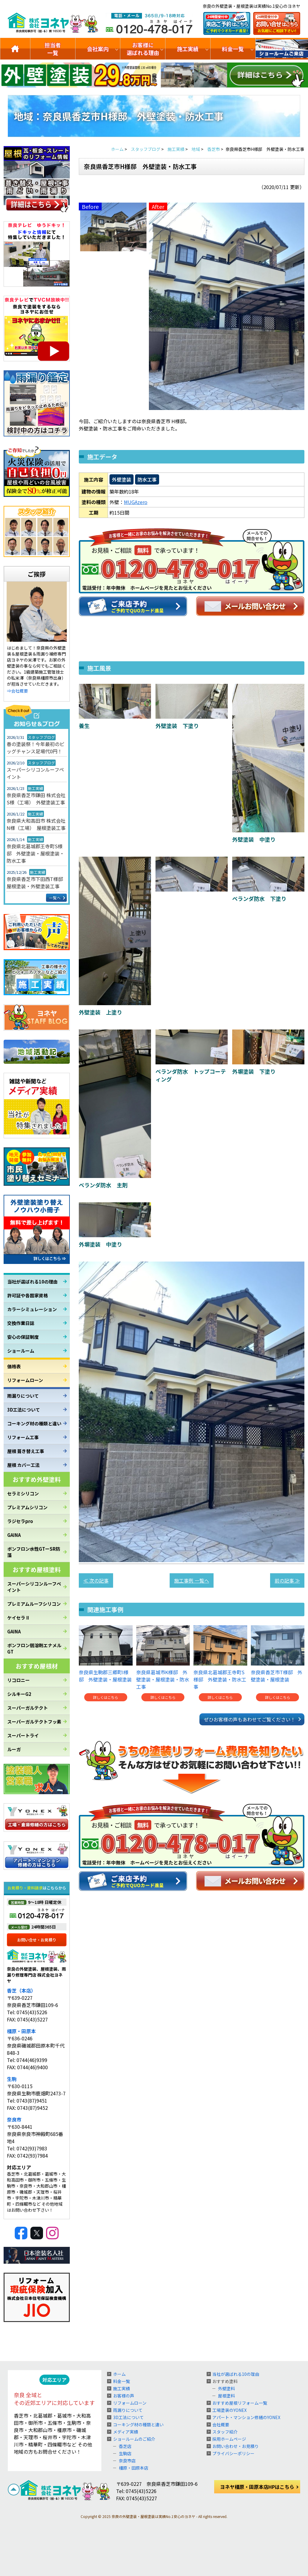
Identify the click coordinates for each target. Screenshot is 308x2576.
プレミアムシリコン (27, 1507)
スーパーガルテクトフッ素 (34, 1721)
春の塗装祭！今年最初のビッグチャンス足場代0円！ (35, 747)
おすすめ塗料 (225, 2381)
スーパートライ (23, 1735)
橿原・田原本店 (133, 2468)
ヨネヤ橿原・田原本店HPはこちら (257, 2486)
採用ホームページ (229, 2439)
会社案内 (98, 49)
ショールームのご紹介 (282, 49)
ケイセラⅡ (18, 1617)
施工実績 (188, 49)
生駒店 (125, 2453)
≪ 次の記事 (96, 1580)
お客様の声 (123, 2396)
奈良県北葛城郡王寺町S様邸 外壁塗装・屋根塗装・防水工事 (35, 853)
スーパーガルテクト (27, 1708)
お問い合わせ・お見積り (235, 2446)
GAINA (14, 1535)
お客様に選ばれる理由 (143, 49)
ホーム (119, 2374)
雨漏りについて (23, 1396)
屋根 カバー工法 (23, 1465)
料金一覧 (233, 49)
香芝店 (125, 2446)
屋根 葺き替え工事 (25, 1451)
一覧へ (55, 898)
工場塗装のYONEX (229, 2410)
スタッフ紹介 (225, 2432)
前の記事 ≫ (287, 1580)
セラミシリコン (23, 1493)
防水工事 (147, 479)
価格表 (14, 1366)
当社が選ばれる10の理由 (32, 1281)
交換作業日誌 (20, 1323)
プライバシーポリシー (233, 2453)
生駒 (12, 2078)
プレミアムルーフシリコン (34, 1604)
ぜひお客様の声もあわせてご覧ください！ (249, 1719)
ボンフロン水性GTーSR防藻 (33, 1552)
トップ (15, 49)
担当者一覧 (53, 49)
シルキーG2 (19, 1694)
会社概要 (220, 2425)
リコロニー (18, 1680)
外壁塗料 (226, 2388)
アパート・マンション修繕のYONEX (246, 2417)
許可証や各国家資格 (27, 1295)
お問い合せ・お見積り (36, 1940)
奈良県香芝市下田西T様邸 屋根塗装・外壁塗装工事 (37, 882)
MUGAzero (135, 502)
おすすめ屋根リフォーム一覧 (239, 2403)
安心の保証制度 (23, 1337)
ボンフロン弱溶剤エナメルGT (34, 1648)
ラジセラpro (20, 1521)
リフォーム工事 (23, 1437)
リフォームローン (25, 1380)
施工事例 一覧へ (191, 1580)
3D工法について (23, 1409)
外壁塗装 (121, 479)
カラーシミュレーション (32, 1309)
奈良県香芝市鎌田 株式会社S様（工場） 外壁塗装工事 (36, 798)
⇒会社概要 (17, 691)
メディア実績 (125, 2432)
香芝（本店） (21, 1990)
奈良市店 (127, 2461)
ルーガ (14, 1749)
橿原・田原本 (21, 2031)
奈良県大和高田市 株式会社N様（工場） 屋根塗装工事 (36, 824)
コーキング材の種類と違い (34, 1423)
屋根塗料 (226, 2396)
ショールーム (20, 1351)
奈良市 (14, 2119)
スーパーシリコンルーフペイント (35, 773)
